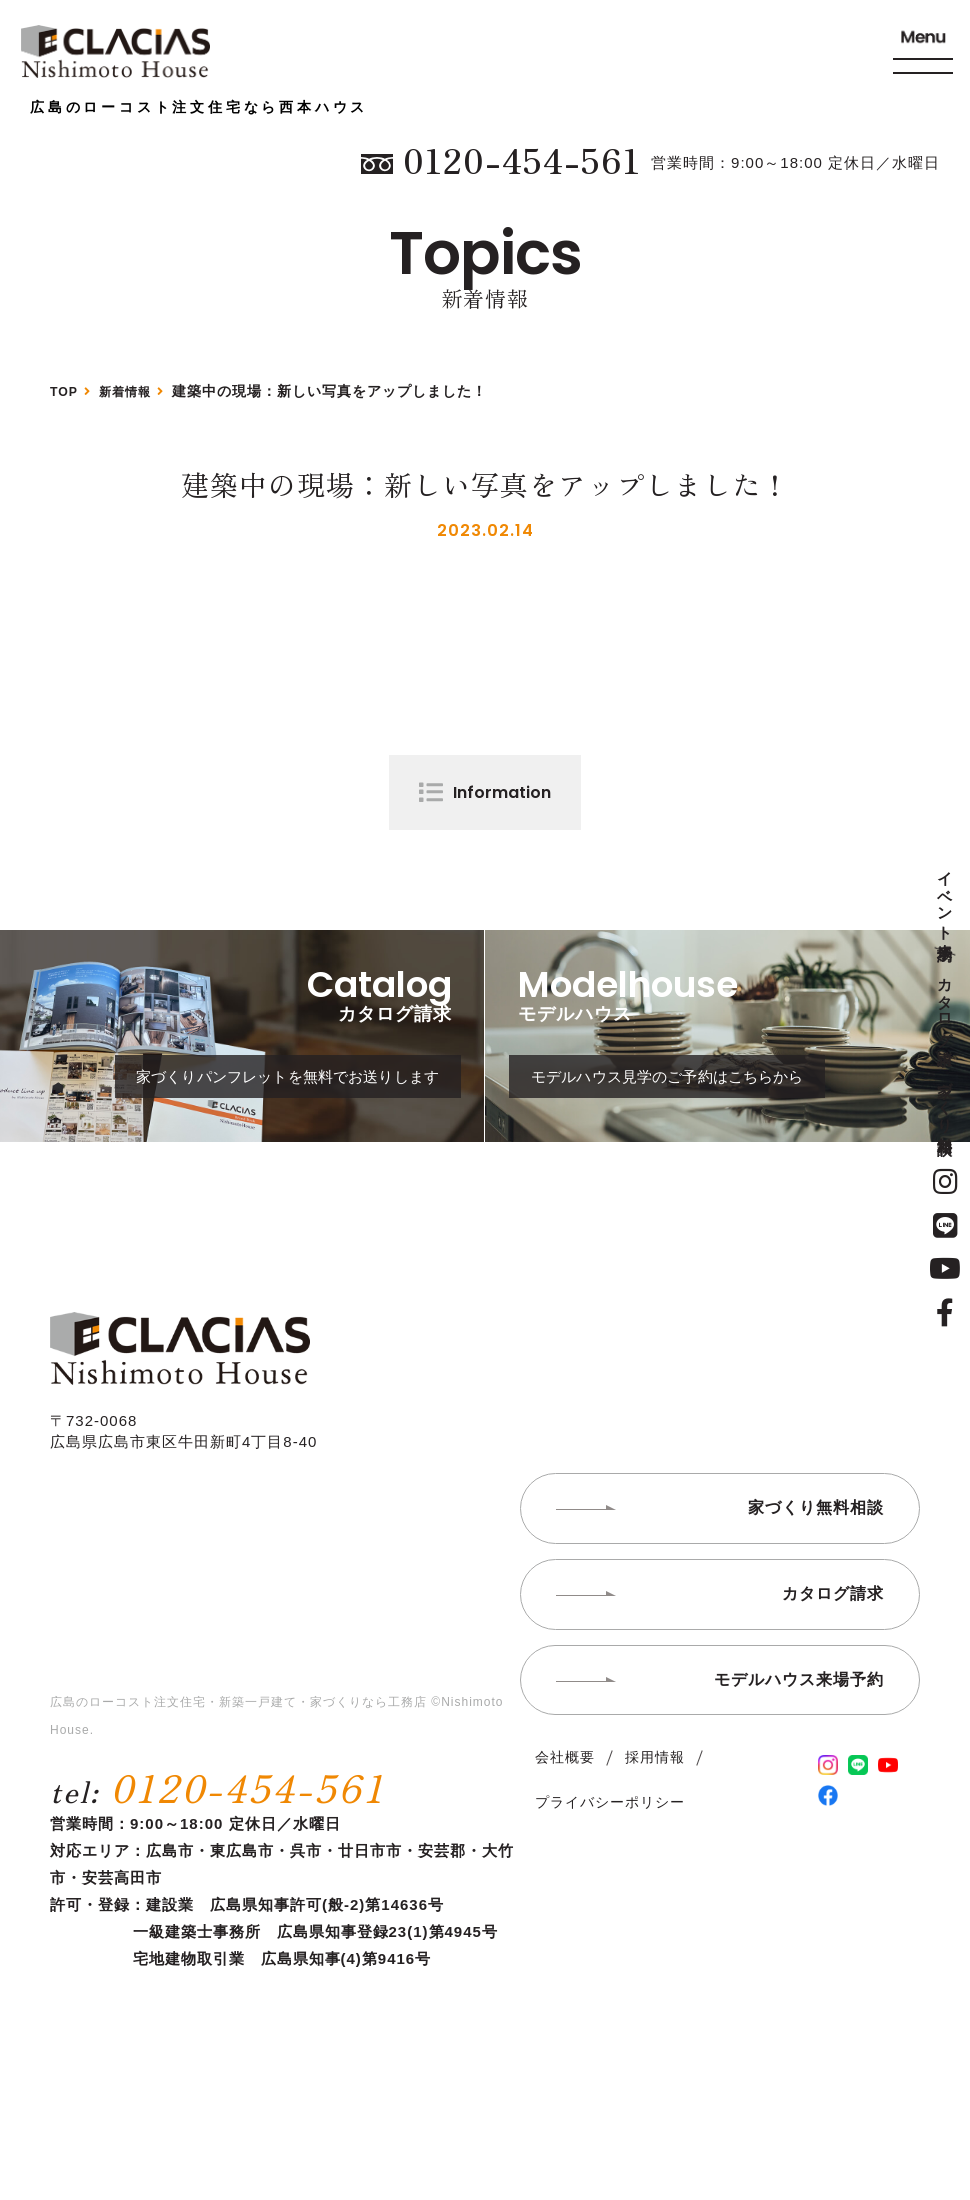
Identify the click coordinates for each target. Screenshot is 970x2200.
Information (502, 792)
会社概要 (565, 1825)
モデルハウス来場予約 (799, 1747)
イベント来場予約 (945, 899)
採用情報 (655, 1825)
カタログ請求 (945, 1004)
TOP (66, 391)
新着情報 (134, 391)
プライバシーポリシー (610, 1871)
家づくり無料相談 (945, 1100)
